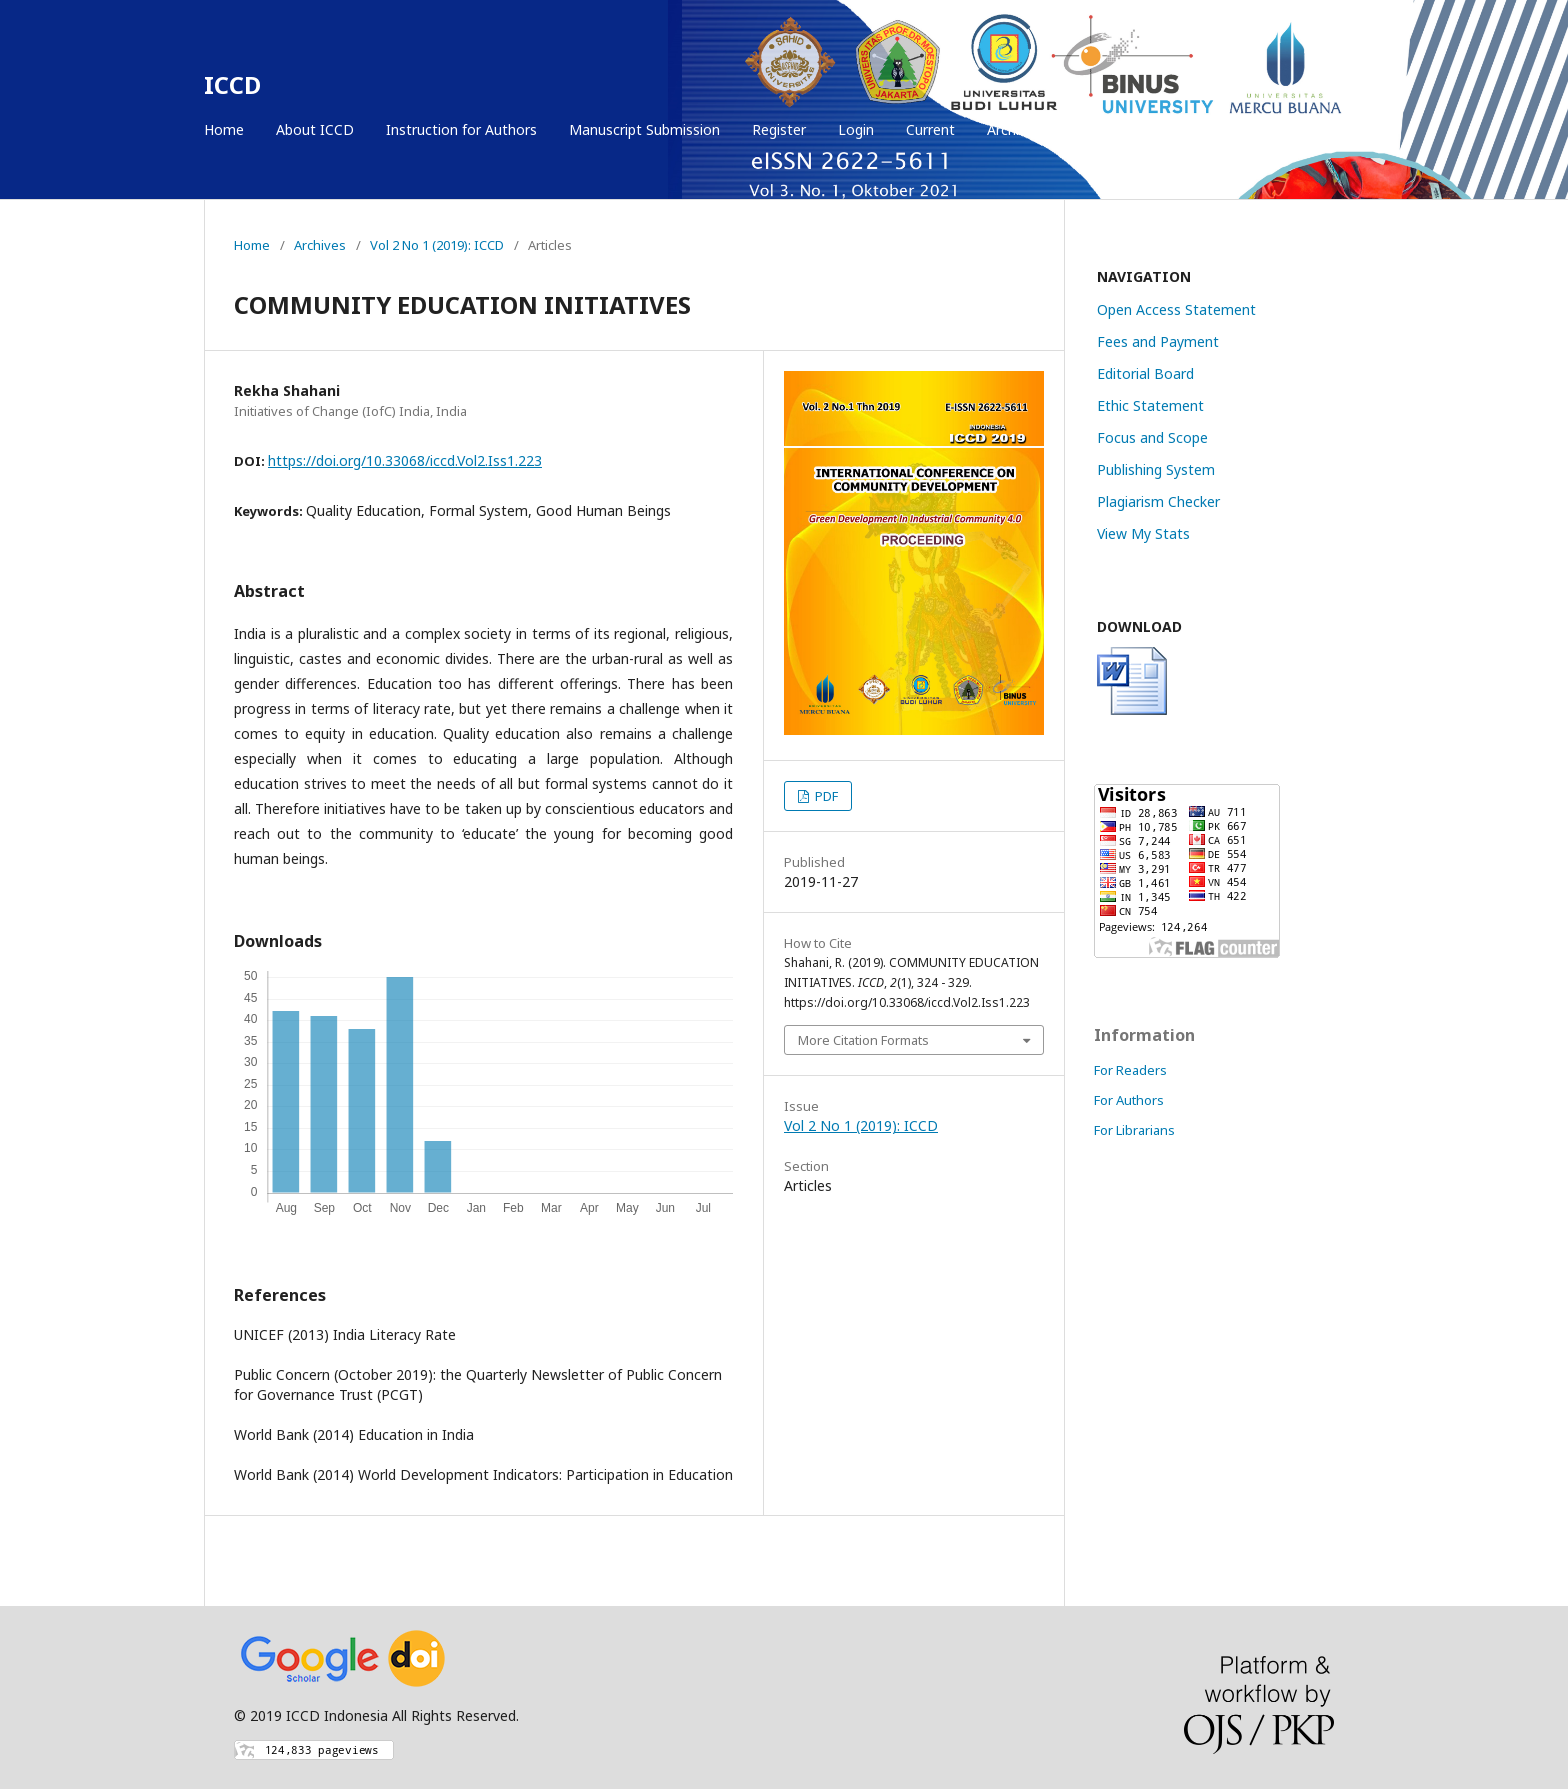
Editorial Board (1145, 373)
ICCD (232, 84)
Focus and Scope (1152, 437)
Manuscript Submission (644, 129)
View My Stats (1143, 533)
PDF (825, 796)
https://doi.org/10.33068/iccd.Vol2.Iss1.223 (405, 460)
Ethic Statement (1150, 405)
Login (856, 129)
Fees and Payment (1158, 341)
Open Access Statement (1176, 309)
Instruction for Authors (461, 129)
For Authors (1129, 1100)
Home (224, 129)
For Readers (1130, 1070)
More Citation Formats (863, 1040)
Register (779, 129)
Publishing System (1156, 469)
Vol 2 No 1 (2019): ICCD (437, 245)
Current (930, 129)
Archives (1014, 129)
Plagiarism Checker (1158, 501)
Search (1320, 129)
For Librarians (1134, 1130)
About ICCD (315, 129)
